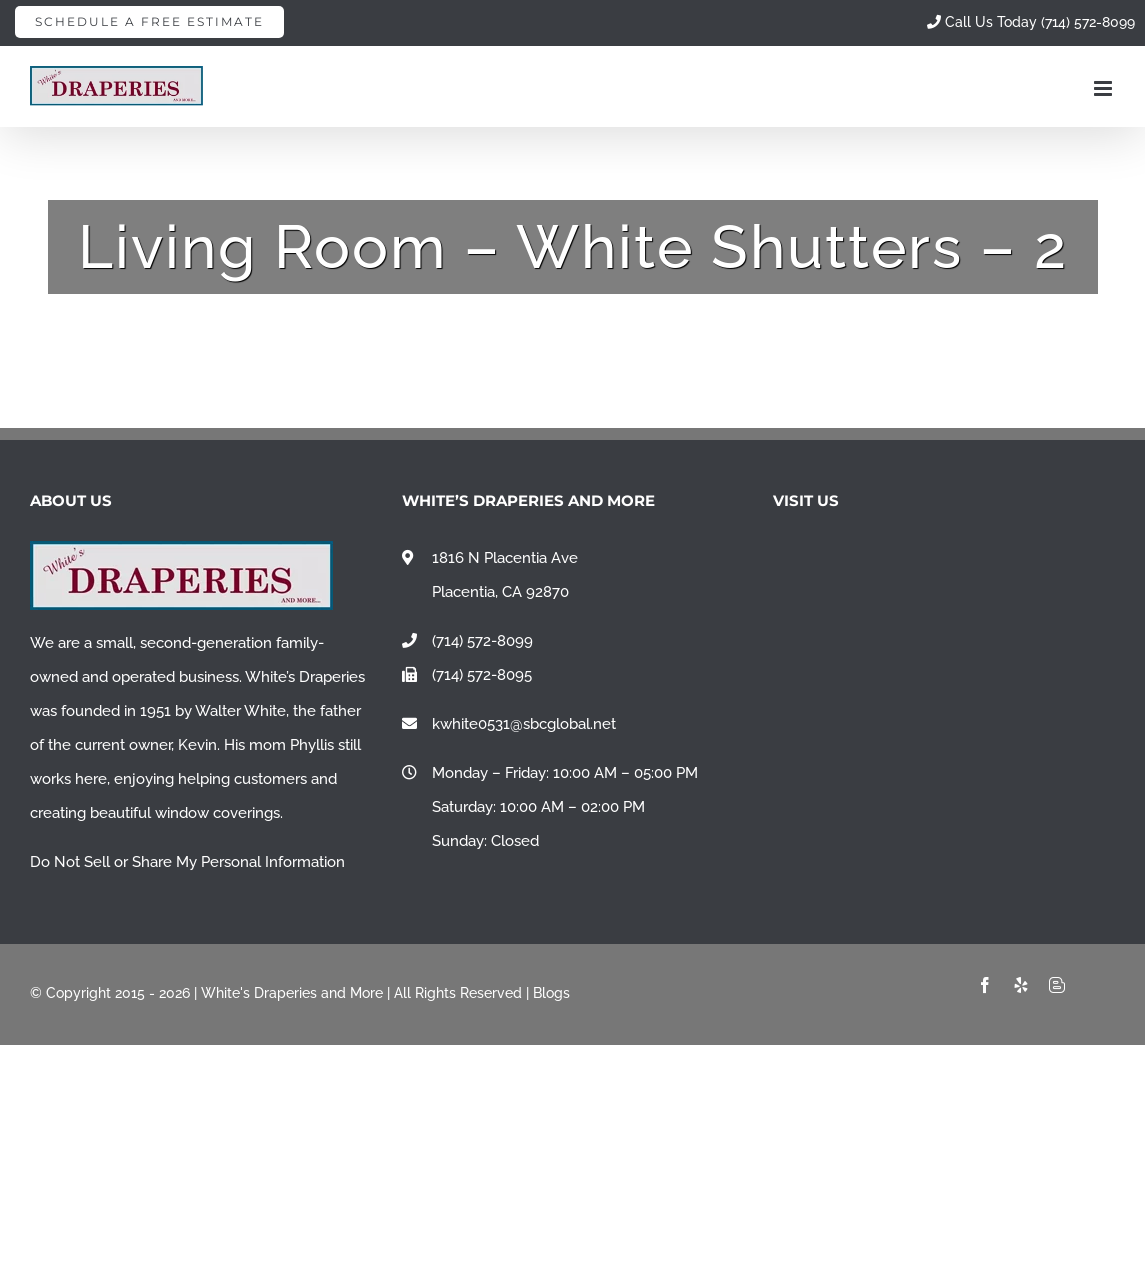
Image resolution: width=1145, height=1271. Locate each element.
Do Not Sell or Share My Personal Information (187, 862)
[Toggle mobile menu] (1104, 88)
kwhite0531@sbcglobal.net (524, 724)
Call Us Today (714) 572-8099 (1031, 22)
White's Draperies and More (292, 993)
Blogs (551, 993)
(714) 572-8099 (482, 641)
